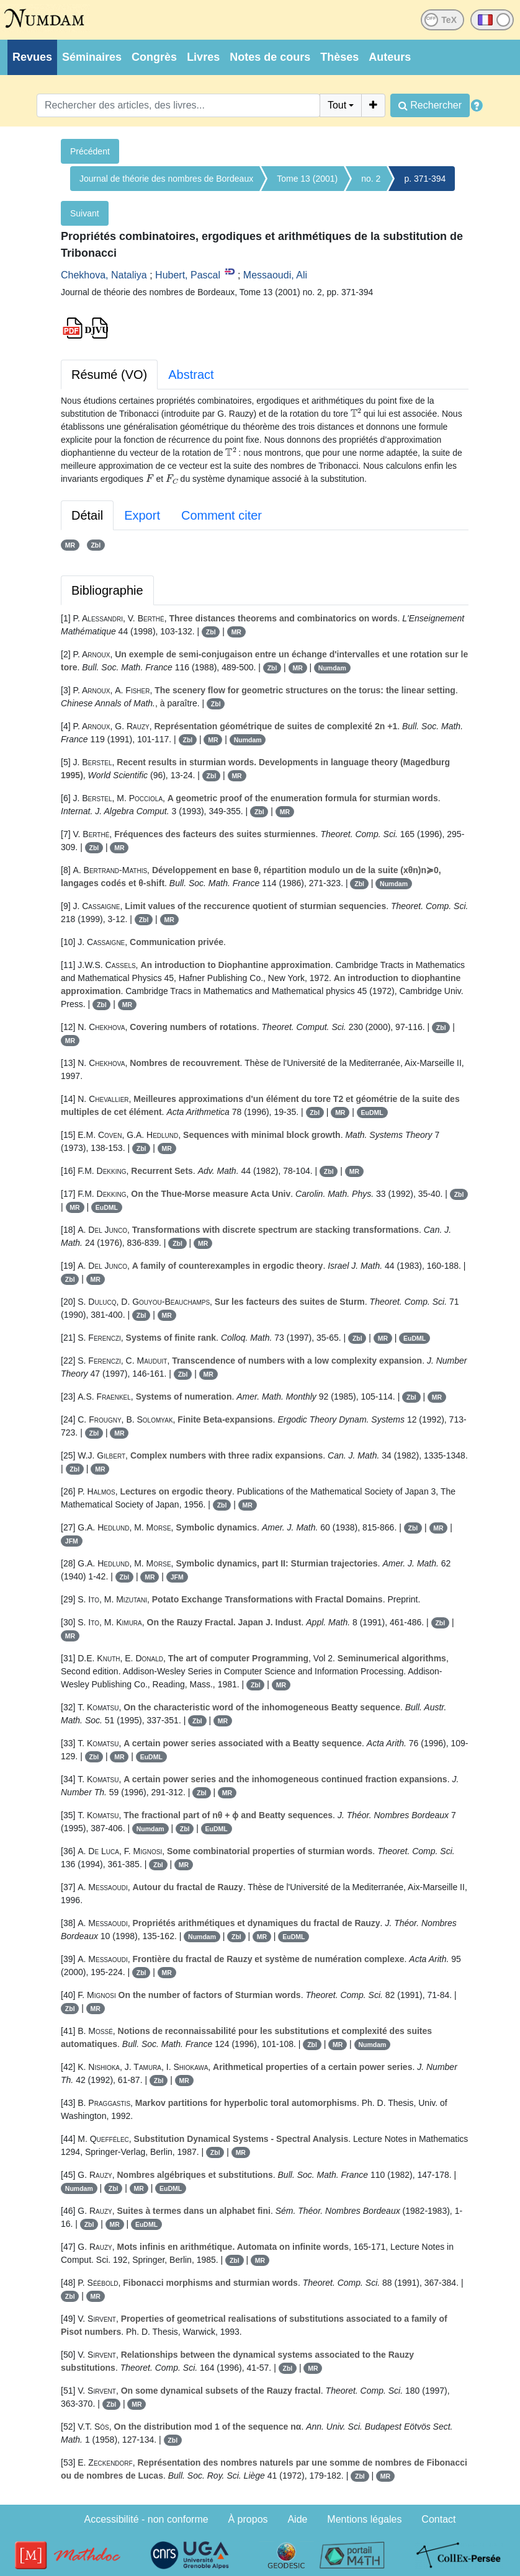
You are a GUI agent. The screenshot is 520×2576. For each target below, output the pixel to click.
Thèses (339, 57)
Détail (87, 515)
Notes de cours (270, 57)
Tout (337, 105)
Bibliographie (107, 590)
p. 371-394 (425, 179)
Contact (438, 2519)
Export (142, 515)
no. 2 (370, 179)
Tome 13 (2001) (307, 179)
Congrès (154, 57)
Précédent (90, 151)
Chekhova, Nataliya (104, 275)
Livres (203, 57)
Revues (32, 57)
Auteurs (390, 57)
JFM (71, 1541)
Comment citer (221, 515)
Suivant (84, 213)
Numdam (332, 668)
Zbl (96, 545)
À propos (248, 2519)
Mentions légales (364, 2519)
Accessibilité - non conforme (146, 2519)
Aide (297, 2519)
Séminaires (92, 57)
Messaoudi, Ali (275, 275)
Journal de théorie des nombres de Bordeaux (166, 179)
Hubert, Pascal (187, 275)
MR (70, 545)
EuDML (372, 1112)
